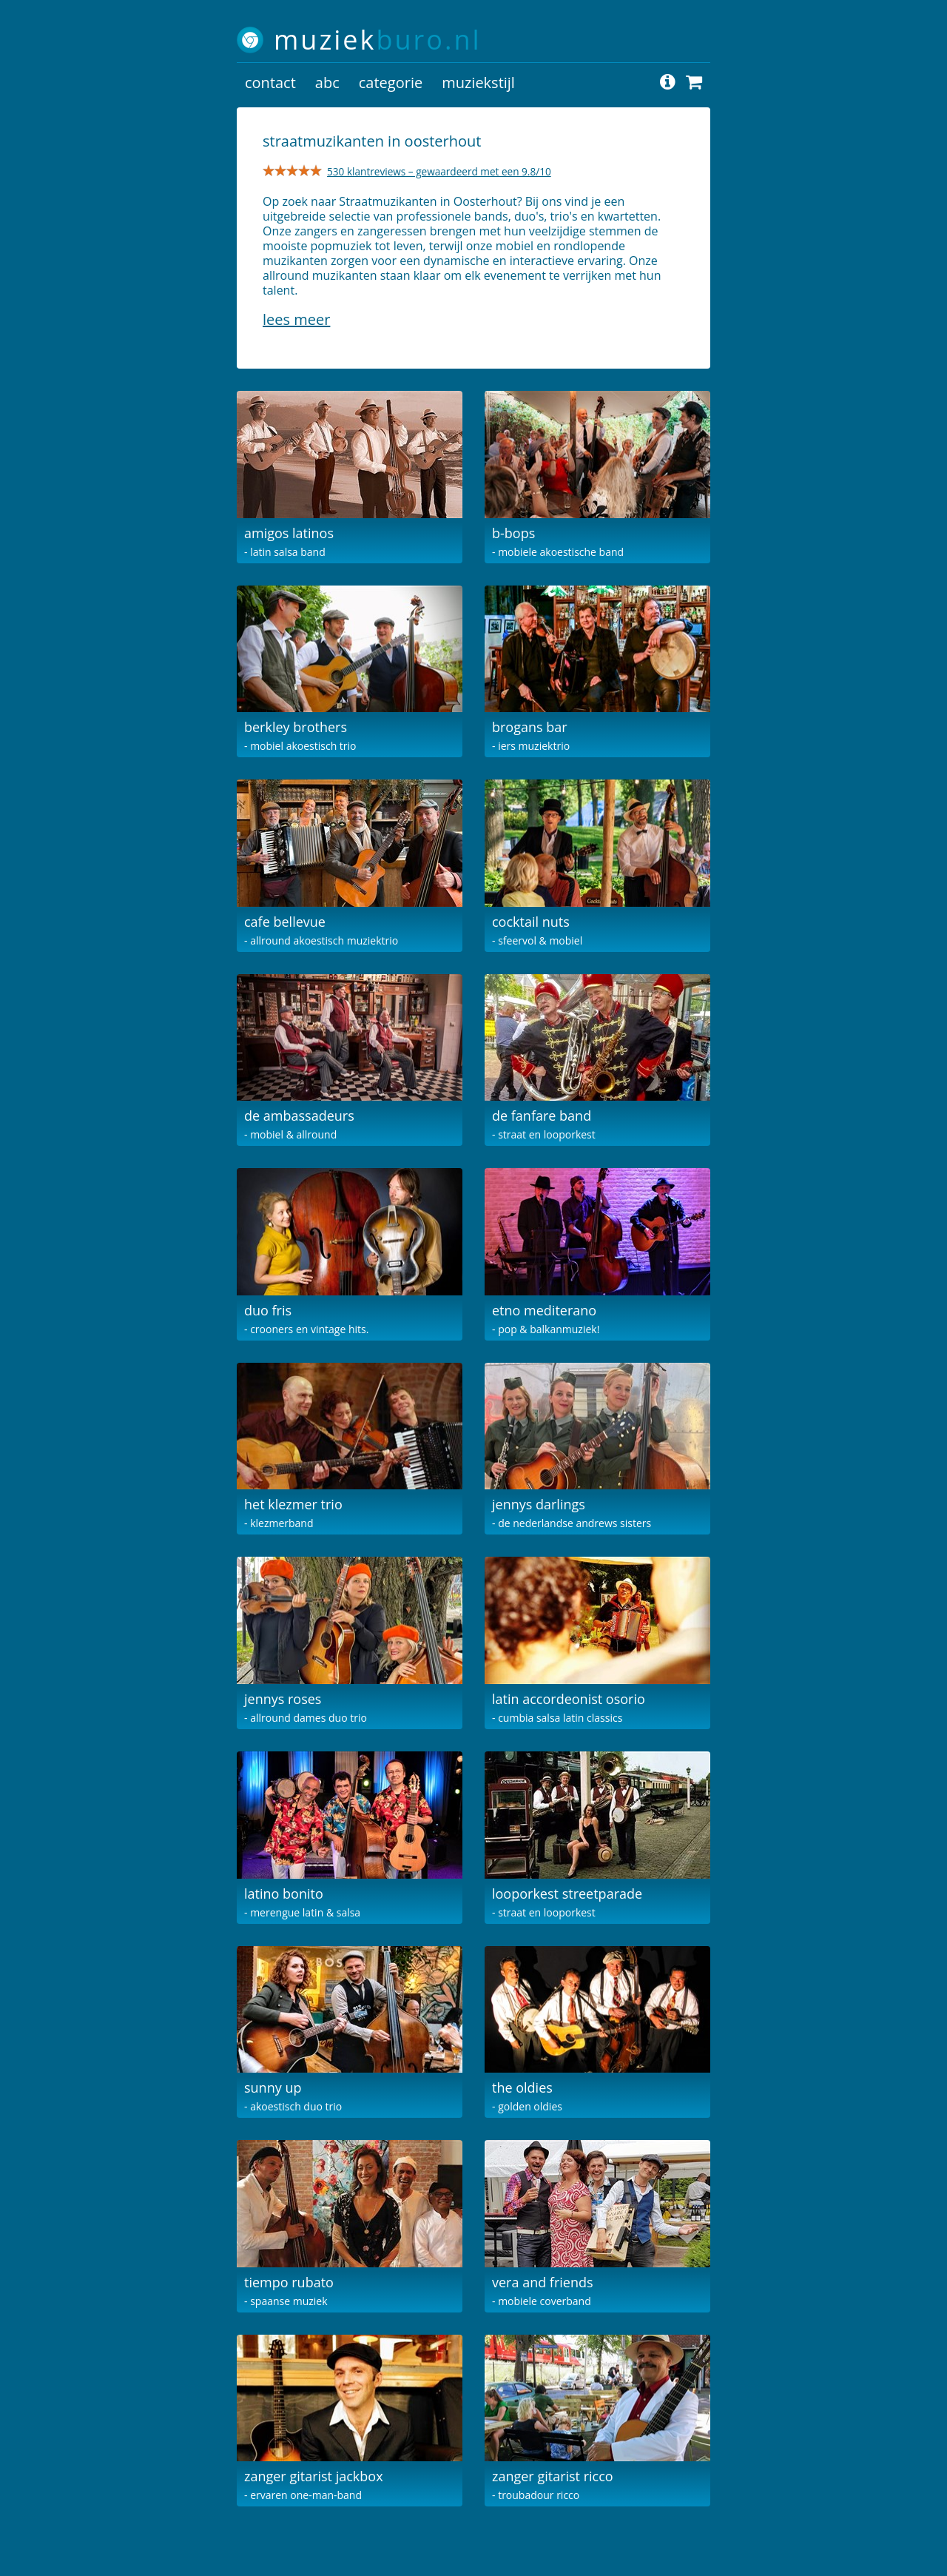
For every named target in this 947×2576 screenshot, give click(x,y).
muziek (378, 39)
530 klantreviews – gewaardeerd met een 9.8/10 (439, 171)
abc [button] (327, 83)
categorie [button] (390, 83)
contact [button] (270, 83)
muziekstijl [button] (478, 83)
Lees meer (296, 319)
